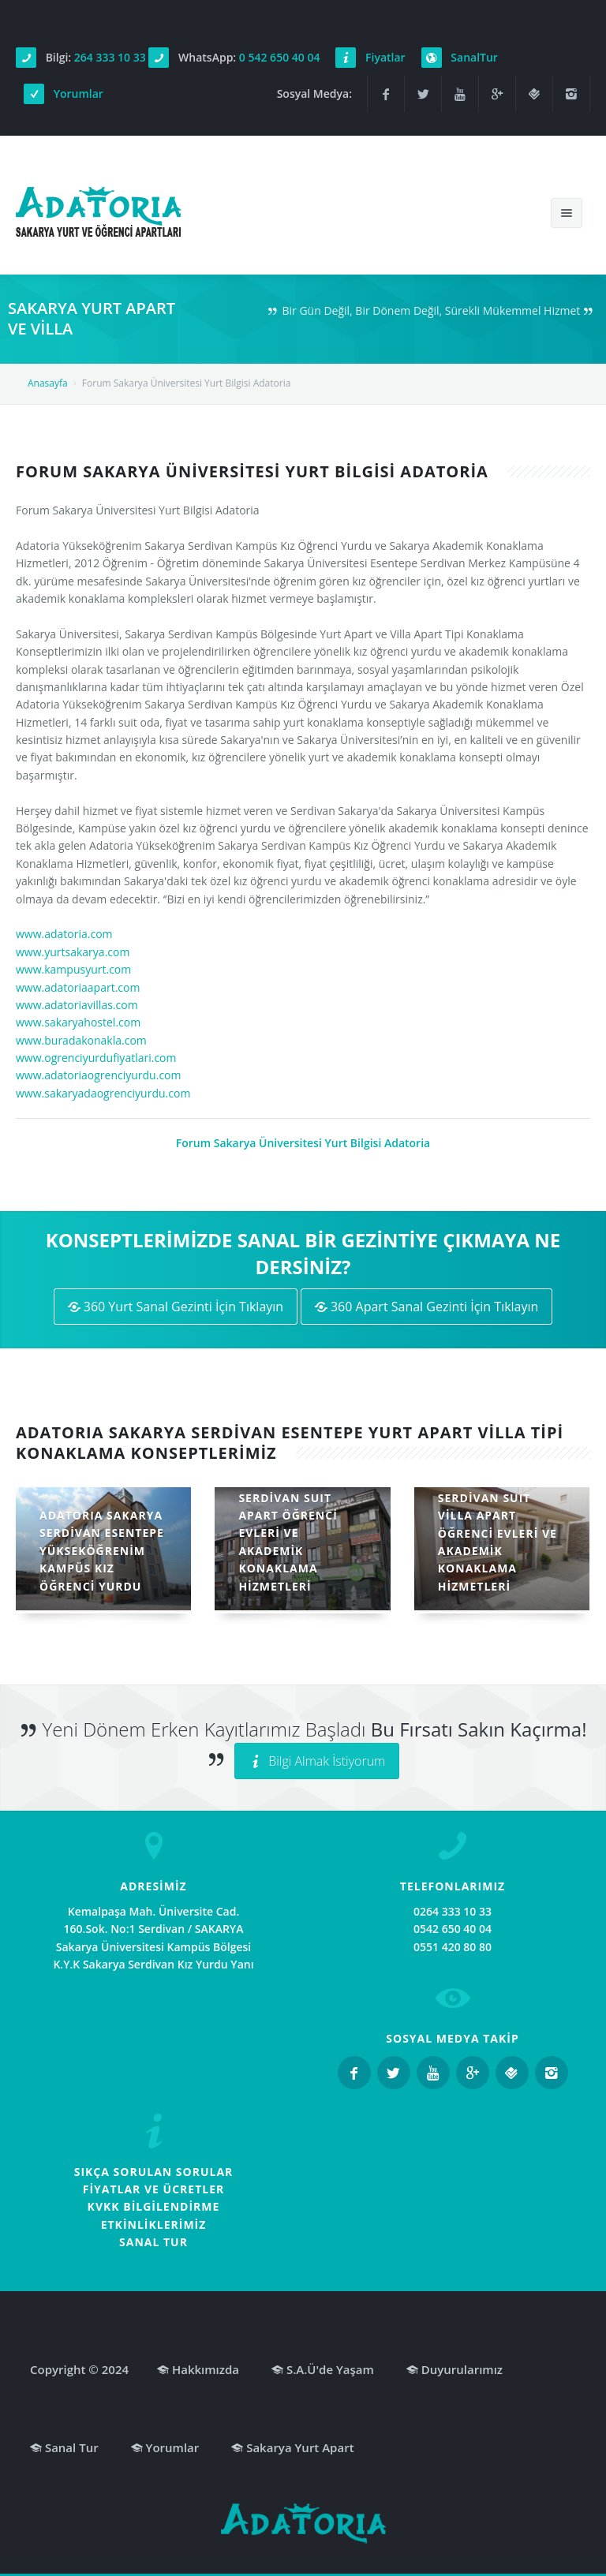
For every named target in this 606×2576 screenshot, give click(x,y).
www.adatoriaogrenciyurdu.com (98, 1074)
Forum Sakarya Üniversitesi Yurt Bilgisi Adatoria (303, 1142)
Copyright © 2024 (79, 2369)
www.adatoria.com (64, 933)
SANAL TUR (153, 2241)
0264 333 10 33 (452, 1911)
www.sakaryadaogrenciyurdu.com (103, 1093)
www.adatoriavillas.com (77, 1004)
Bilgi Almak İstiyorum (317, 1761)
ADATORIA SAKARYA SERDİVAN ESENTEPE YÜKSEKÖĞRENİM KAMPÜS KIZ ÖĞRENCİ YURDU (101, 1551)
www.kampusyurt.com (73, 969)
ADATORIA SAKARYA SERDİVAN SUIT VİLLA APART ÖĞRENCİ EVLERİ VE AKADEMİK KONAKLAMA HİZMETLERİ (499, 1532)
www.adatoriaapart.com (78, 987)
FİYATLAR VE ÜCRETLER (154, 2189)
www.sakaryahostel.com (78, 1022)
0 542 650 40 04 (279, 57)
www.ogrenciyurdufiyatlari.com (96, 1057)
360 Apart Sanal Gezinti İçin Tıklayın (427, 1306)
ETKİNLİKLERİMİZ (154, 2224)
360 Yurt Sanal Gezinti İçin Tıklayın (176, 1306)
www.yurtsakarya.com (72, 951)
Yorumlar (78, 93)
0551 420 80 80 (452, 1946)
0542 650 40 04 (452, 1928)
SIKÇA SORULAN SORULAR (154, 2171)
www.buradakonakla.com (81, 1040)
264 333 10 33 (110, 57)
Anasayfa (48, 383)
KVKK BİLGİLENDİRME (154, 2206)
